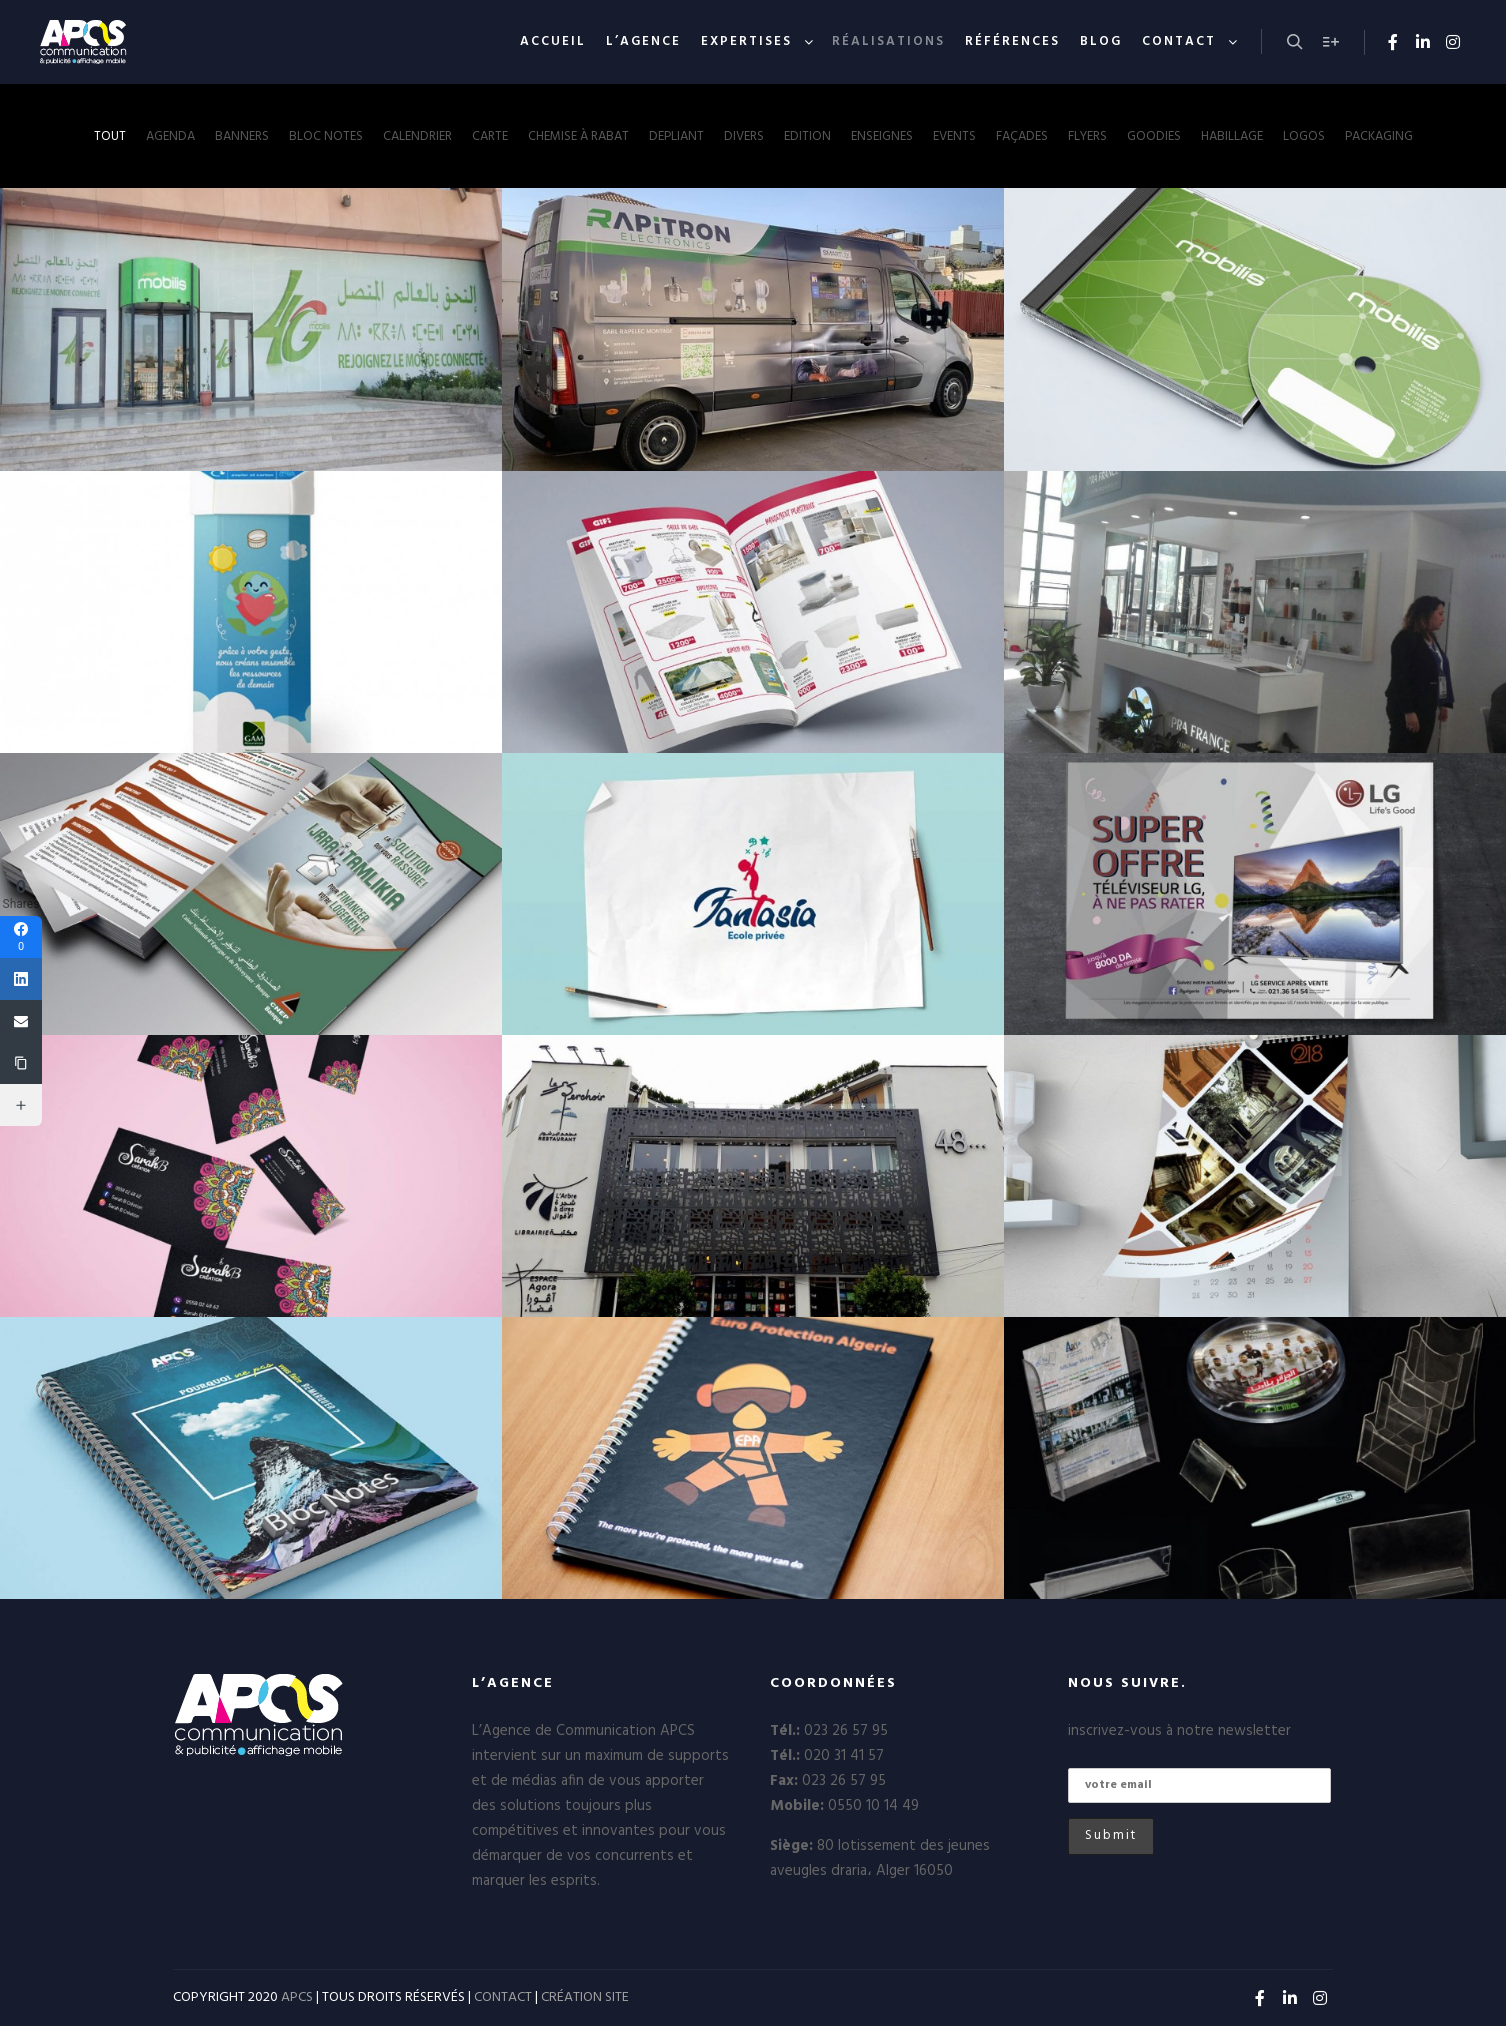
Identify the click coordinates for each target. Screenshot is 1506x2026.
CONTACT (503, 1997)
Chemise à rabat (578, 136)
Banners (242, 136)
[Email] (21, 1021)
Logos (1304, 136)
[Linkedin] (21, 979)
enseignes (882, 136)
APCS (297, 1997)
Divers (744, 136)
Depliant (676, 136)
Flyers (1087, 136)
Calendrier (417, 136)
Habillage (1232, 136)
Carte (490, 136)
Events (954, 136)
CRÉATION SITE (585, 1997)
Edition (807, 136)
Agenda (170, 136)
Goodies (1154, 136)
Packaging (1379, 136)
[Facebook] (21, 937)
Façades (1022, 136)
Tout (110, 136)
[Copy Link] (21, 1063)
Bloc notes (326, 136)
